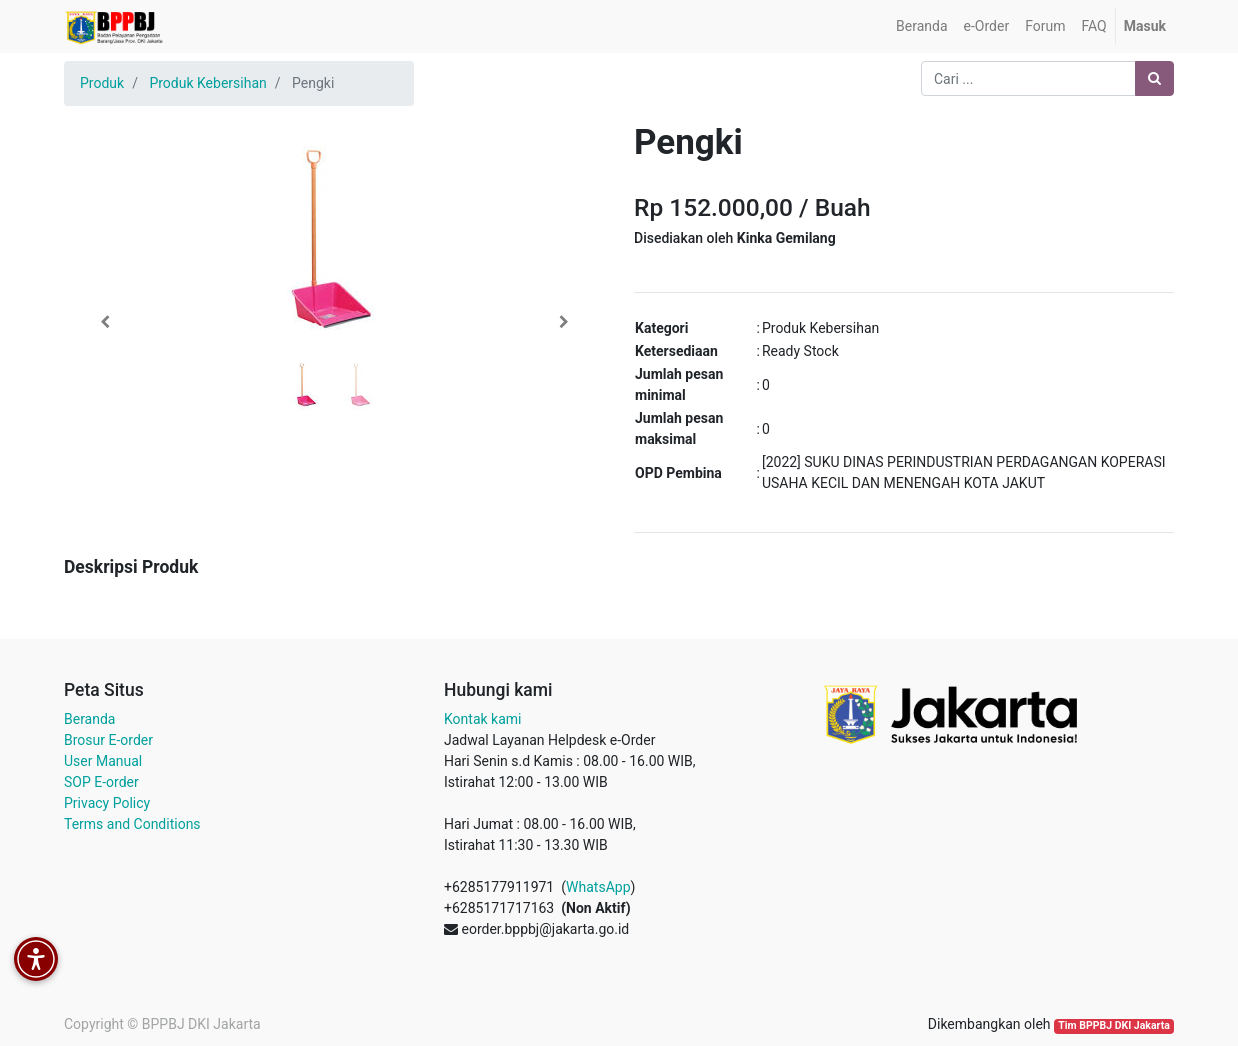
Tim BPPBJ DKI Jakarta (1114, 1025)
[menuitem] (921, 26)
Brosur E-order (108, 740)
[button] (104, 322)
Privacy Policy (107, 803)
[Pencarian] (1154, 78)
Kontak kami (482, 719)
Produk (102, 83)
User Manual (103, 761)
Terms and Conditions (132, 824)
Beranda (89, 719)
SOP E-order (101, 782)
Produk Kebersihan (207, 83)
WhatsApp (598, 887)
